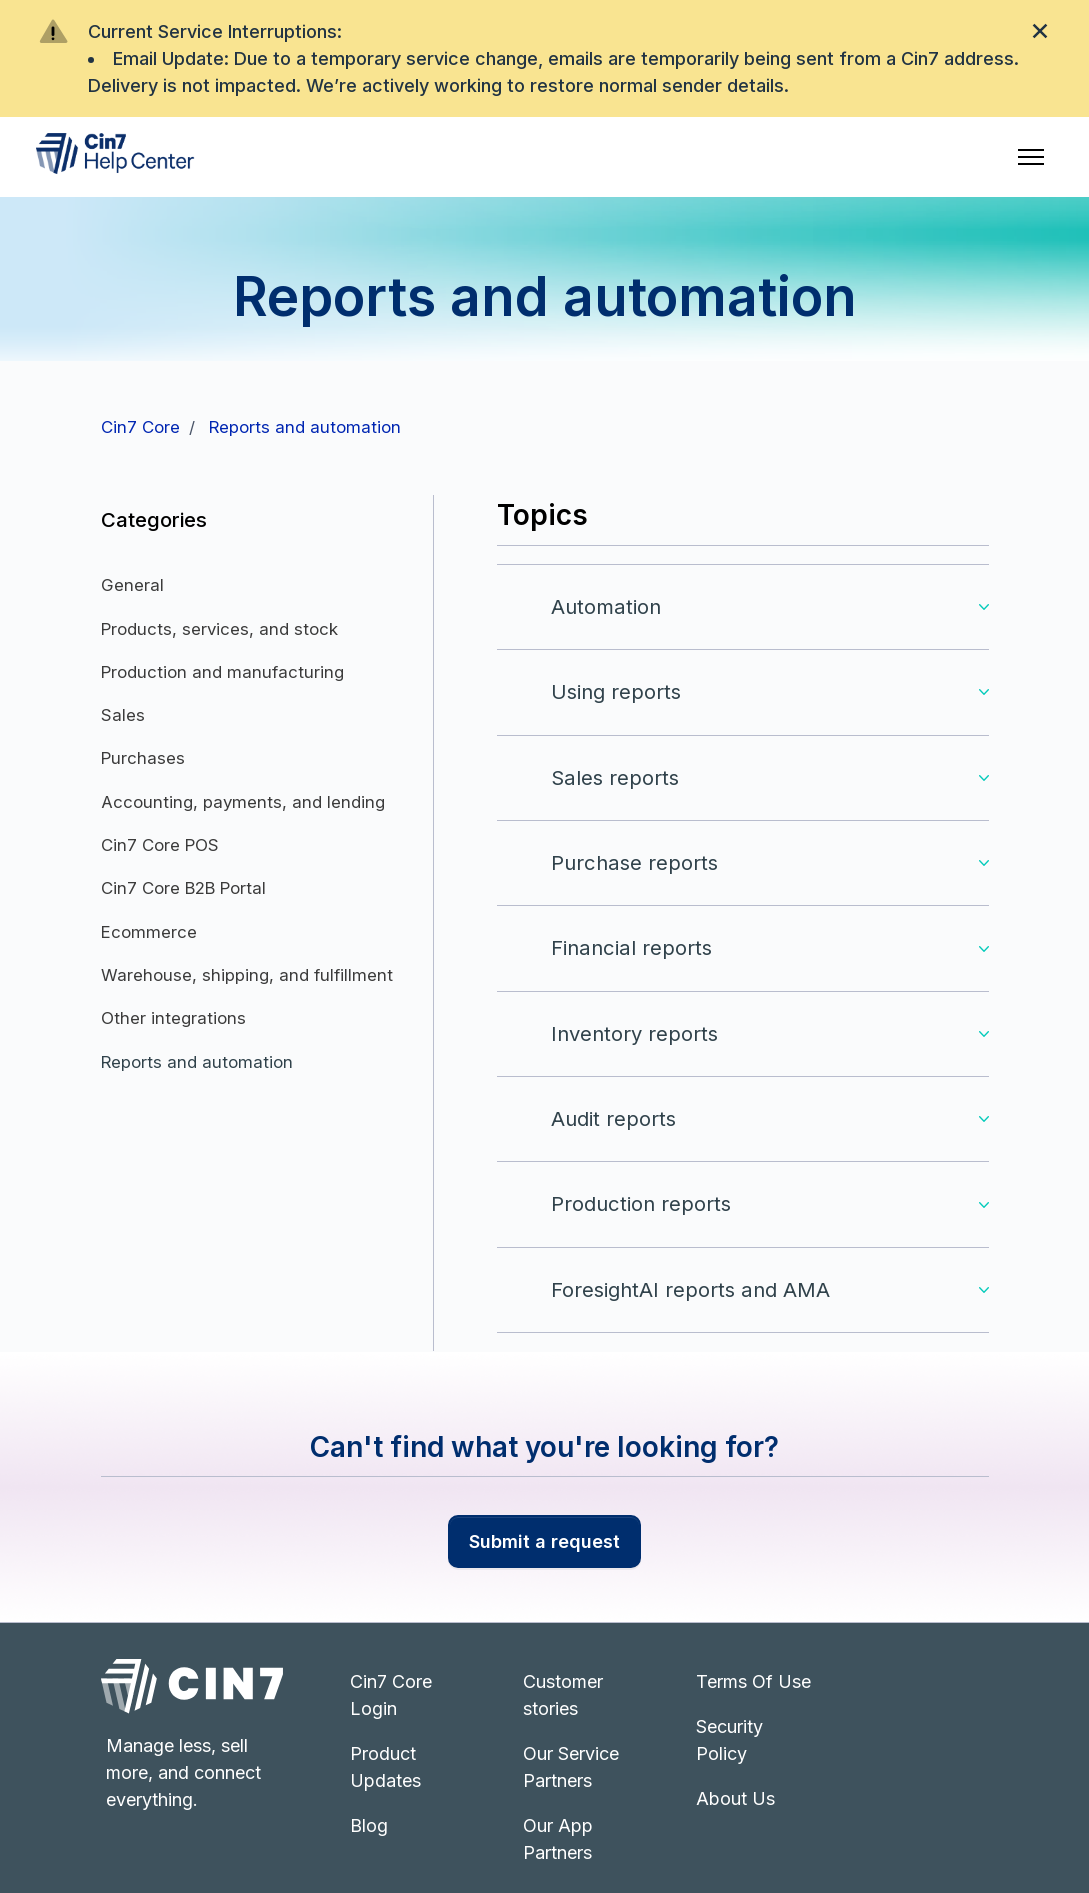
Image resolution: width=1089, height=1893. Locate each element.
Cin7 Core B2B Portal (183, 888)
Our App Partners (558, 1839)
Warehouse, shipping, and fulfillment (247, 975)
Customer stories (563, 1695)
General (132, 585)
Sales (123, 715)
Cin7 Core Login (391, 1695)
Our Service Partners (571, 1767)
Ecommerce (149, 932)
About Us (735, 1798)
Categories (154, 519)
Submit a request (544, 1541)
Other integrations (173, 1018)
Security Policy (729, 1740)
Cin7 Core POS (160, 845)
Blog (369, 1825)
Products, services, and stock (219, 629)
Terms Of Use (753, 1681)
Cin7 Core (140, 427)
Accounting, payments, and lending (243, 802)
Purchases (143, 758)
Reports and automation (305, 427)
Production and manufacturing (222, 672)
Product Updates (385, 1767)
